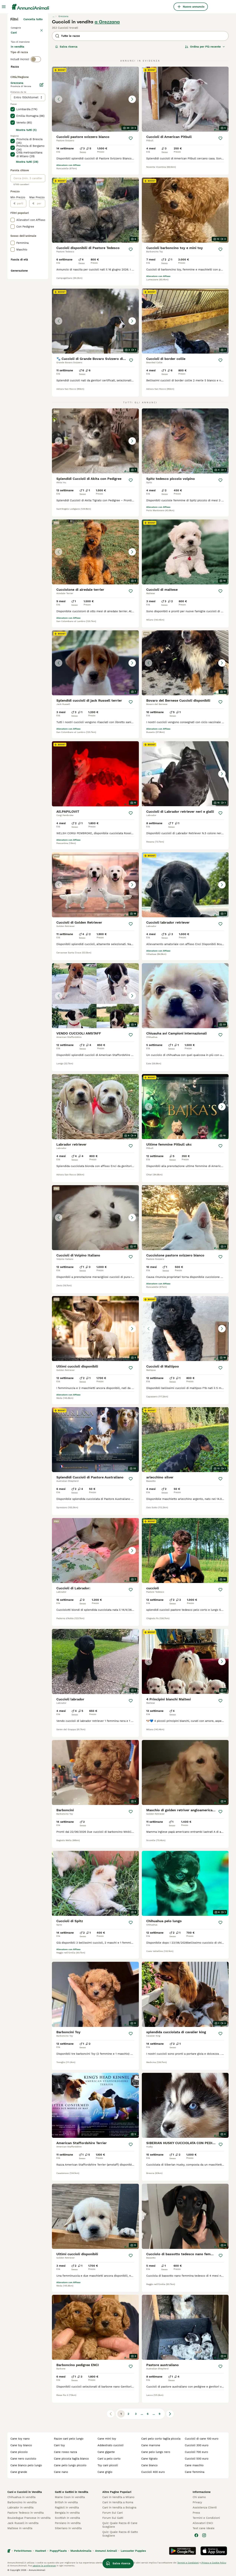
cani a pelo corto (109, 2458)
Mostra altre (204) (30, 175)
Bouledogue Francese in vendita (28, 2518)
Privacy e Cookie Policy (213, 2562)
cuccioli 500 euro (196, 2458)
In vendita (20, 53)
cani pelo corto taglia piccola (160, 2438)
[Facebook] (196, 2535)
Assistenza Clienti (205, 2507)
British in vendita (66, 2502)
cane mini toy (107, 2438)
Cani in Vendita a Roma (117, 2502)
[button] (95, 99)
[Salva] (130, 138)
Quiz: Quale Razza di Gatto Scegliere (120, 2533)
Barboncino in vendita (22, 2502)
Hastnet (40, 2550)
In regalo (20, 62)
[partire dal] (21, 310)
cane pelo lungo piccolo (70, 2465)
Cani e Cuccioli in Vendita (24, 2492)
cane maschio (194, 2465)
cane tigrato (149, 2458)
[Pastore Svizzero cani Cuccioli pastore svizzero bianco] (95, 99)
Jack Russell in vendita (22, 2523)
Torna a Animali (22, 27)
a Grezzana (107, 21)
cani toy (59, 2445)
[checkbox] (12, 108)
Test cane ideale (203, 2528)
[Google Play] (182, 2550)
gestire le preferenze (44, 2565)
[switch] (36, 85)
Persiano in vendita (67, 2523)
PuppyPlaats (58, 2550)
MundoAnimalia (80, 2550)
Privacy (197, 2502)
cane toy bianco (21, 2445)
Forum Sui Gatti (112, 2518)
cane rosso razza (65, 2452)
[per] (39, 310)
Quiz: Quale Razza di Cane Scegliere (119, 2524)
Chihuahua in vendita (21, 2497)
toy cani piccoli (108, 2465)
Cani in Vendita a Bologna (119, 2507)
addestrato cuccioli (110, 2445)
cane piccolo (19, 2452)
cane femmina (194, 2472)
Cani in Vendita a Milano (118, 2497)
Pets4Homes (23, 2550)
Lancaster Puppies (133, 2550)
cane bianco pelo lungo (26, 2465)
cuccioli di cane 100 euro (201, 2438)
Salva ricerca (66, 46)
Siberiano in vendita (68, 2528)
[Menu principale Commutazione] (3, 6)
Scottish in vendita (67, 2518)
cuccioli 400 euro (153, 2472)
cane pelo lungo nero (155, 2452)
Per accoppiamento (27, 71)
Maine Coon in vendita (70, 2497)
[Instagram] (204, 2535)
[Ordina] (205, 46)
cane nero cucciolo (23, 2458)
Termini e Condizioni (206, 2518)
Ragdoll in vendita (67, 2507)
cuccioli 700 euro (196, 2452)
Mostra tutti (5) (26, 237)
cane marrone (150, 2445)
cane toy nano (20, 2438)
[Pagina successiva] (170, 2414)
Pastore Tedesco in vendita (25, 2512)
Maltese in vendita (19, 2528)
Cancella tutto (33, 19)
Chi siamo (199, 2497)
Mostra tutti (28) (27, 268)
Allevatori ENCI (203, 2523)
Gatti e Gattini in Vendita (71, 2492)
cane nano (61, 2472)
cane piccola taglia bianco (71, 2458)
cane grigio (105, 2472)
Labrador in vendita (20, 2507)
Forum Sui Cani (112, 2512)
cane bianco (149, 2465)
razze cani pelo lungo (68, 2438)
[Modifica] (41, 191)
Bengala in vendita (67, 2512)
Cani (14, 36)
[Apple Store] (214, 2550)
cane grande (18, 2472)
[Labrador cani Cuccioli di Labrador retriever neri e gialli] (185, 773)
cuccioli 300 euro (196, 2445)
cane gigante (106, 2452)
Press (196, 2512)
